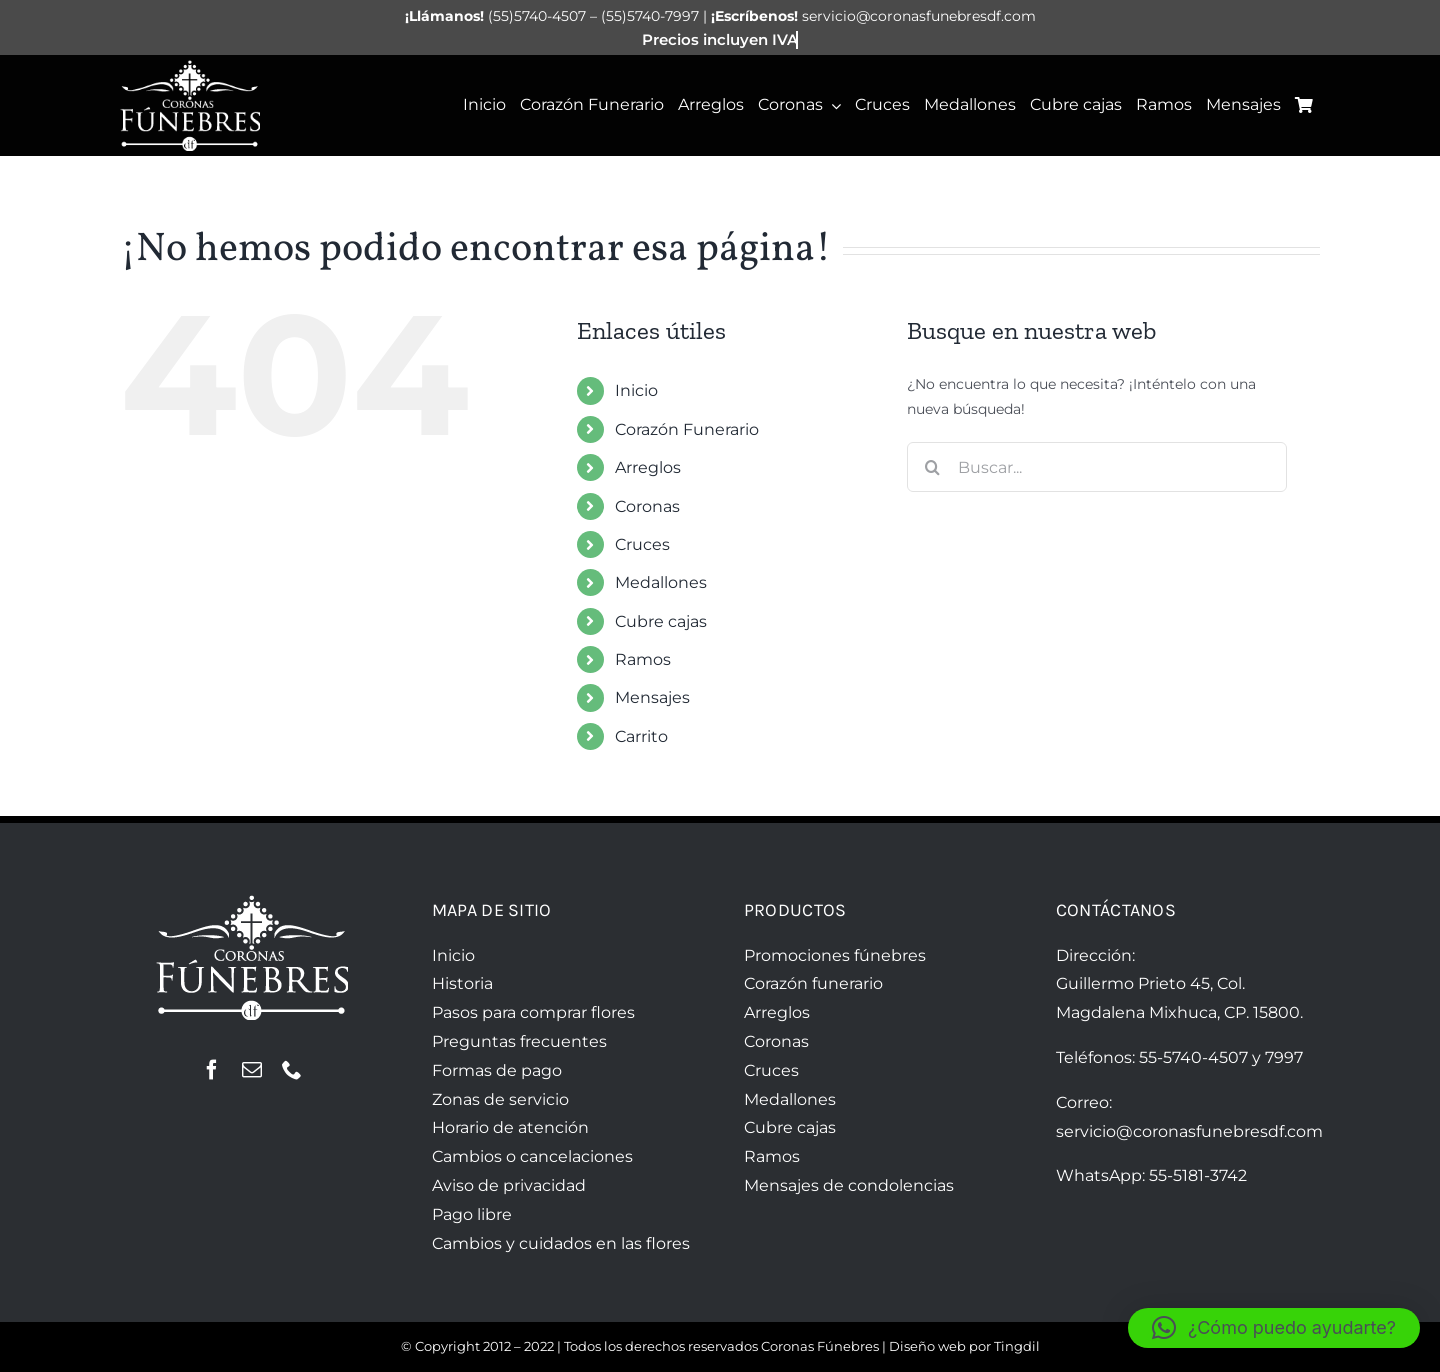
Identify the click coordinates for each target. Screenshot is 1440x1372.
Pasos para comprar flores (533, 1012)
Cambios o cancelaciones (532, 1156)
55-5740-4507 (1193, 1057)
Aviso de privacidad (509, 1185)
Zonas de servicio (500, 1099)
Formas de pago (497, 1070)
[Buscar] (932, 467)
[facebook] (212, 1070)
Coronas (647, 506)
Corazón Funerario (687, 429)
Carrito (641, 736)
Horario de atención (510, 1127)
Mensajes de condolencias (849, 1185)
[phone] (292, 1070)
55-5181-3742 (1198, 1175)
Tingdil (1017, 1346)
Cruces (642, 544)
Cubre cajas (661, 621)
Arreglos (648, 467)
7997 (1284, 1057)
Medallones (661, 582)
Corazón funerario (813, 983)
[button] (1274, 1328)
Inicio (636, 390)
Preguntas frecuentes (519, 1041)
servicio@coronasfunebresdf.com (1189, 1131)
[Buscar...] (1097, 467)
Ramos (643, 659)
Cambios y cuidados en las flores (561, 1243)
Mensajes (652, 697)
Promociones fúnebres (835, 955)
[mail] (252, 1070)
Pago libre (472, 1214)
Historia (462, 983)
